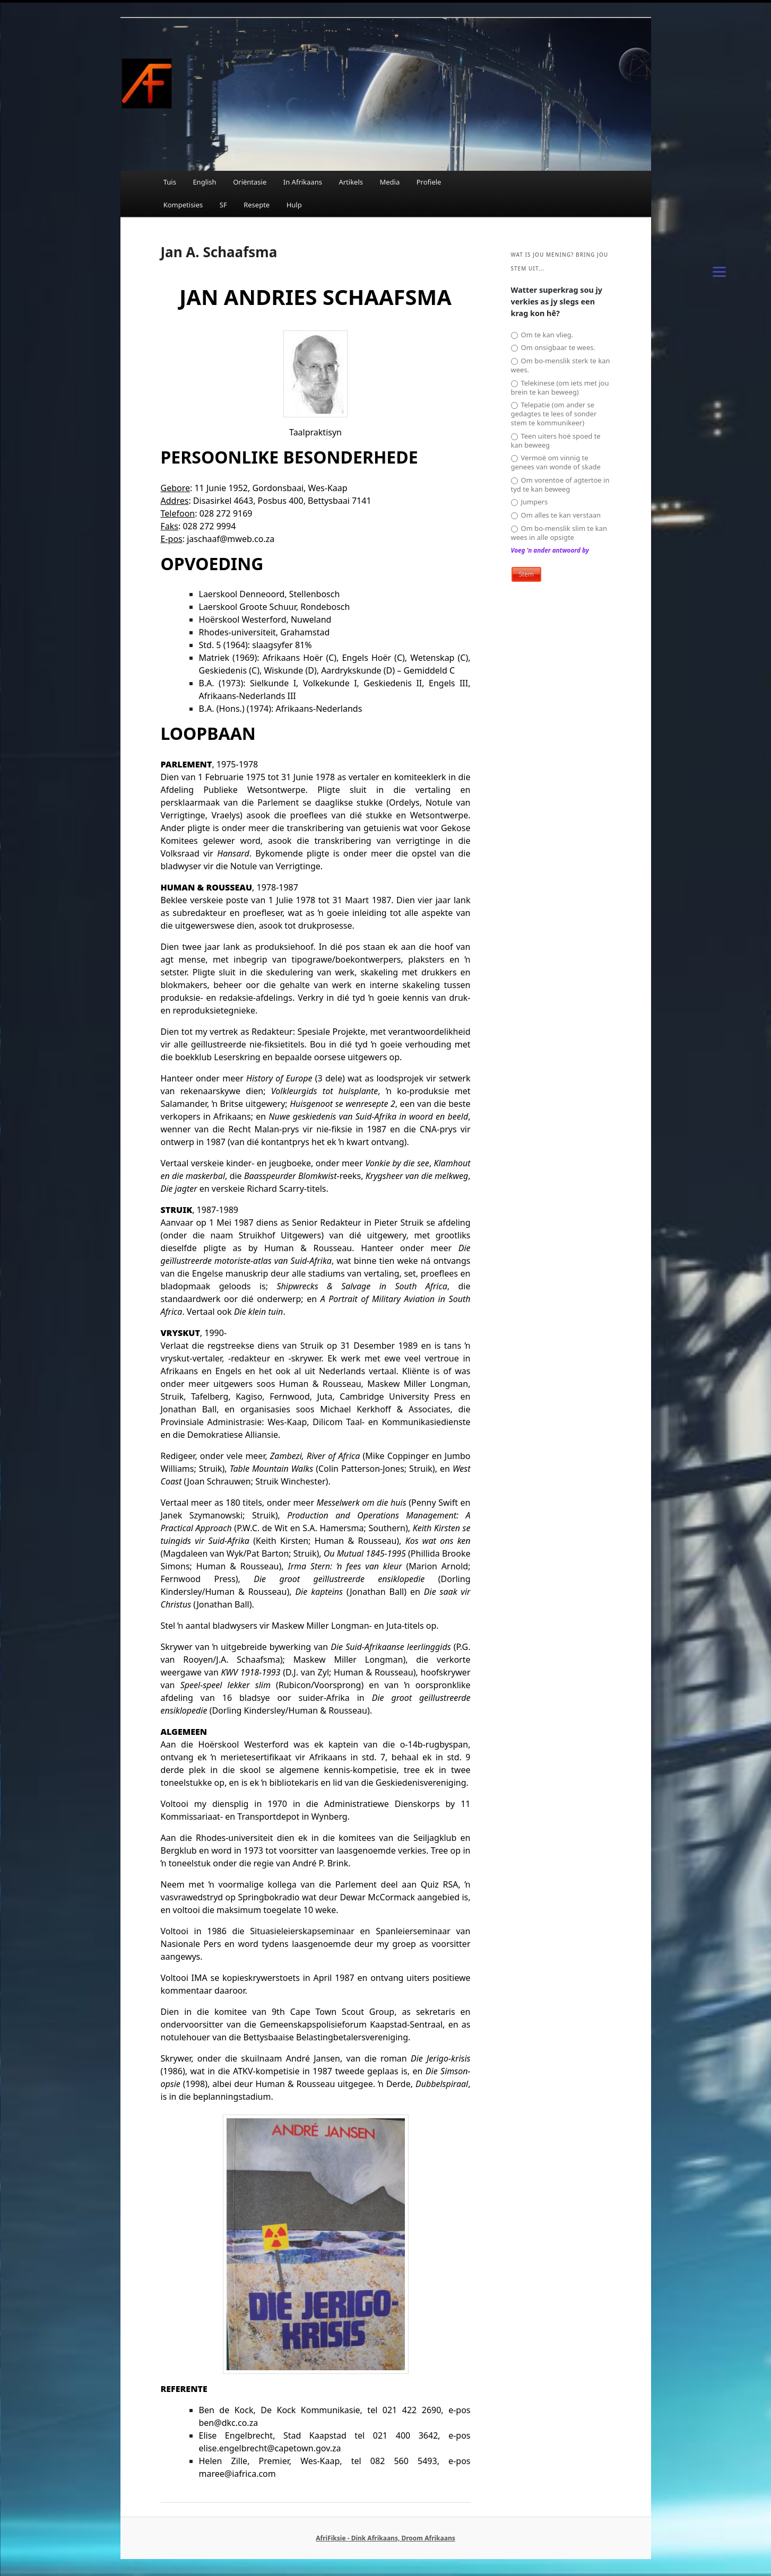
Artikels (351, 182)
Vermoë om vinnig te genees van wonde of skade (556, 462)
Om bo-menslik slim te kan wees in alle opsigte (559, 533)
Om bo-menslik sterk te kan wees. (560, 365)
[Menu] (719, 271)
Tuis (169, 182)
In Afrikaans (302, 182)
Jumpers (529, 502)
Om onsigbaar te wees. (553, 347)
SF (223, 204)
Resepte (257, 204)
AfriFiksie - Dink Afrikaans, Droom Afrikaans (385, 2538)
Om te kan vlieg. (542, 334)
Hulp (294, 204)
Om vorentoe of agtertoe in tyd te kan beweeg (560, 485)
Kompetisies (183, 204)
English (204, 182)
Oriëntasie (249, 182)
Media (389, 182)
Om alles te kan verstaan (556, 515)
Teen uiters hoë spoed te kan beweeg (556, 441)
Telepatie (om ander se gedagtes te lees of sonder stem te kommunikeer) (554, 413)
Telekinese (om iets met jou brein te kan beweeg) (560, 388)
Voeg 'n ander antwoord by (550, 550)
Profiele (429, 182)
